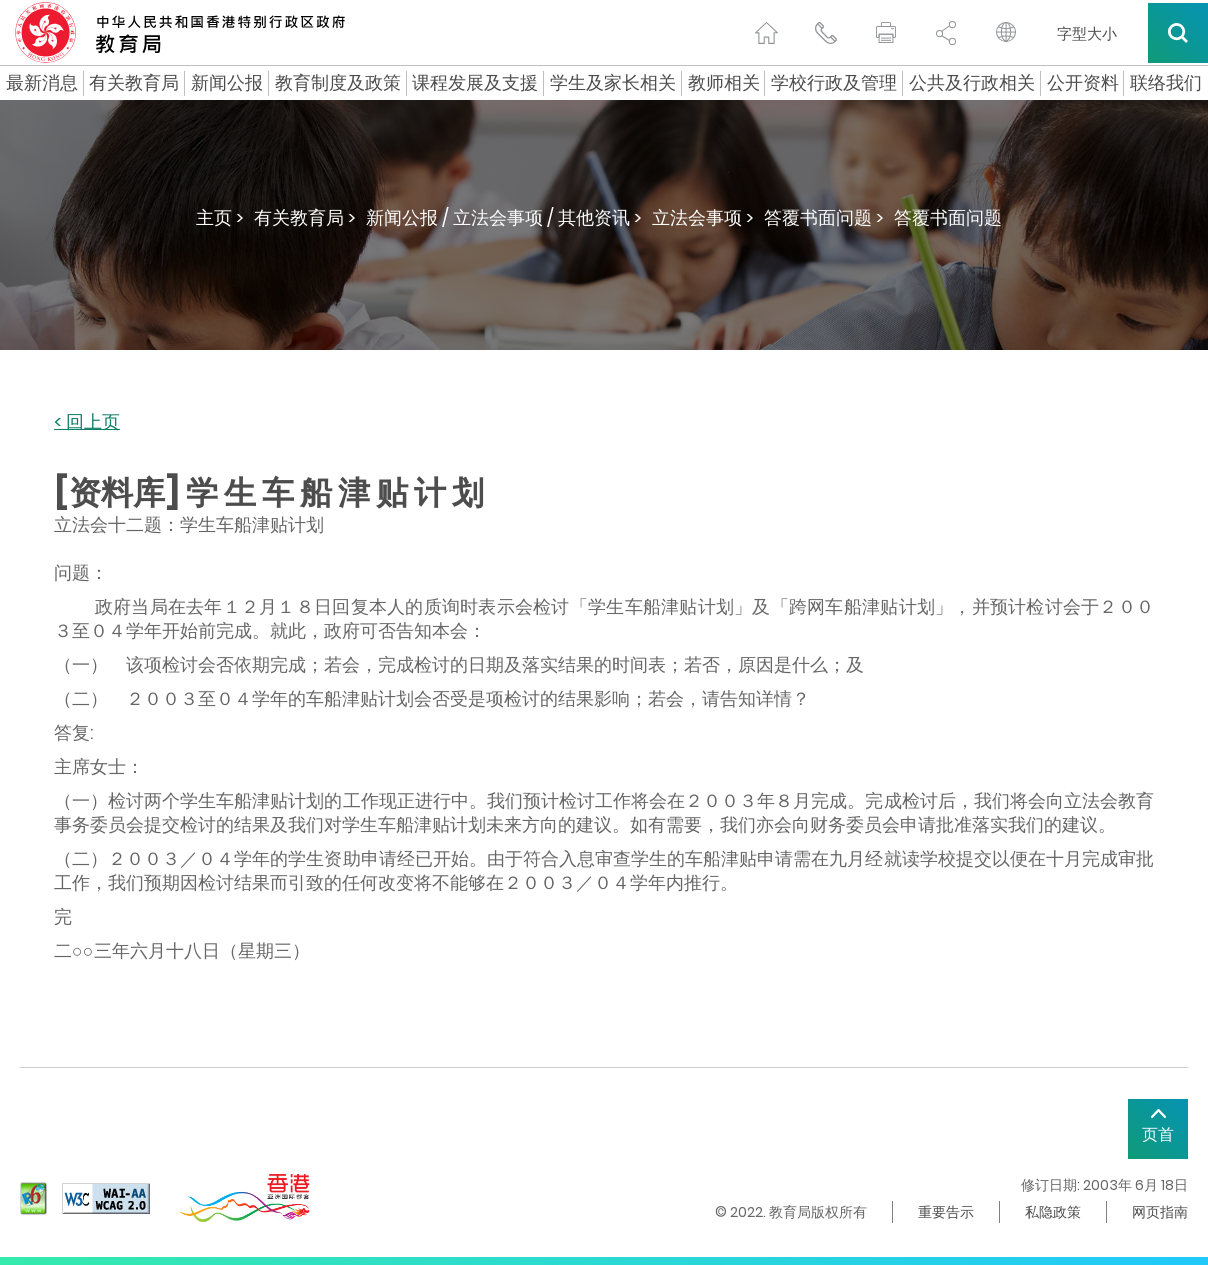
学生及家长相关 (613, 83)
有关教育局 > (305, 217)
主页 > (220, 217)
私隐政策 (1053, 1212)
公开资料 (1083, 83)
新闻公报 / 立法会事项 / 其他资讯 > (504, 217)
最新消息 (42, 83)
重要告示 (946, 1212)
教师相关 (724, 83)
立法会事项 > (703, 217)
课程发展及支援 (475, 83)
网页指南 (1160, 1212)
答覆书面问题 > (824, 217)
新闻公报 (227, 83)
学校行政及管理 (834, 83)
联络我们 (1166, 83)
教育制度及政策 (338, 83)
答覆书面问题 (948, 217)
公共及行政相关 (972, 83)
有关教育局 (134, 83)
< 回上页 (87, 422)
